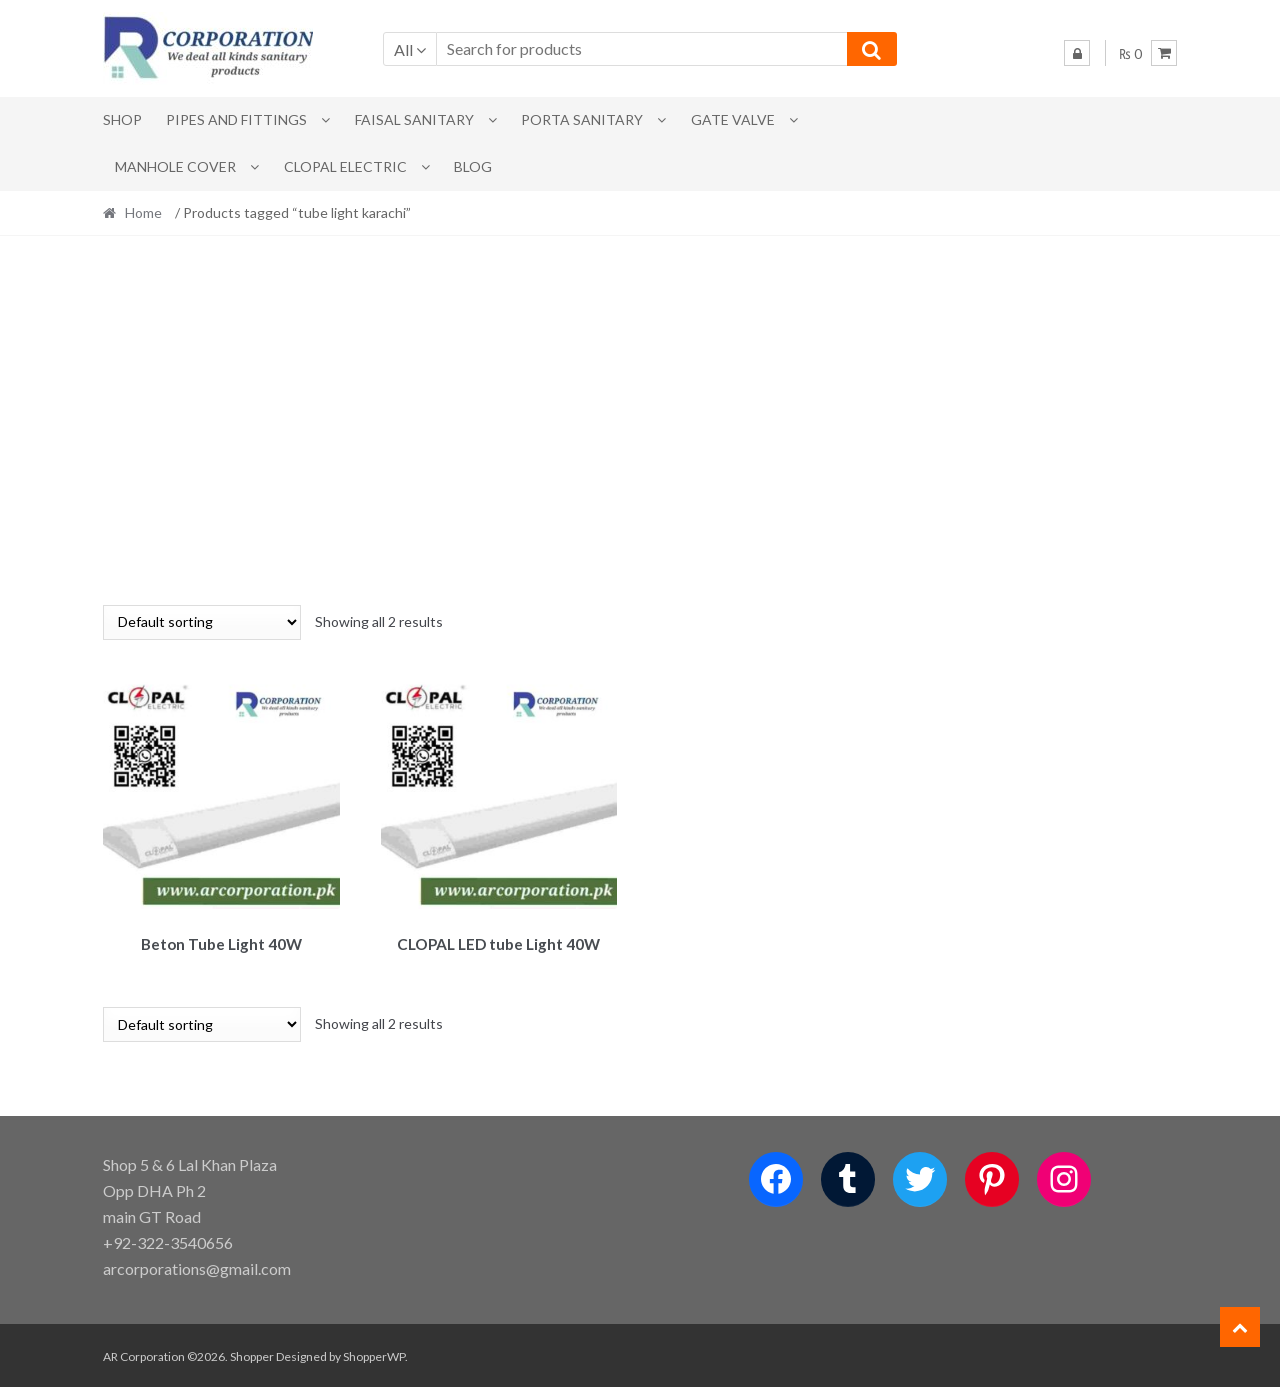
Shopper (252, 1353)
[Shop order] (202, 622)
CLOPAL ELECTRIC (345, 166)
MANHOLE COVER (175, 166)
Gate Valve (733, 119)
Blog (473, 166)
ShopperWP (374, 1353)
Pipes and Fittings (236, 119)
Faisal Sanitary (414, 119)
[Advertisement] (640, 420)
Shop (122, 119)
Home (143, 212)
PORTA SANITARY (582, 119)
